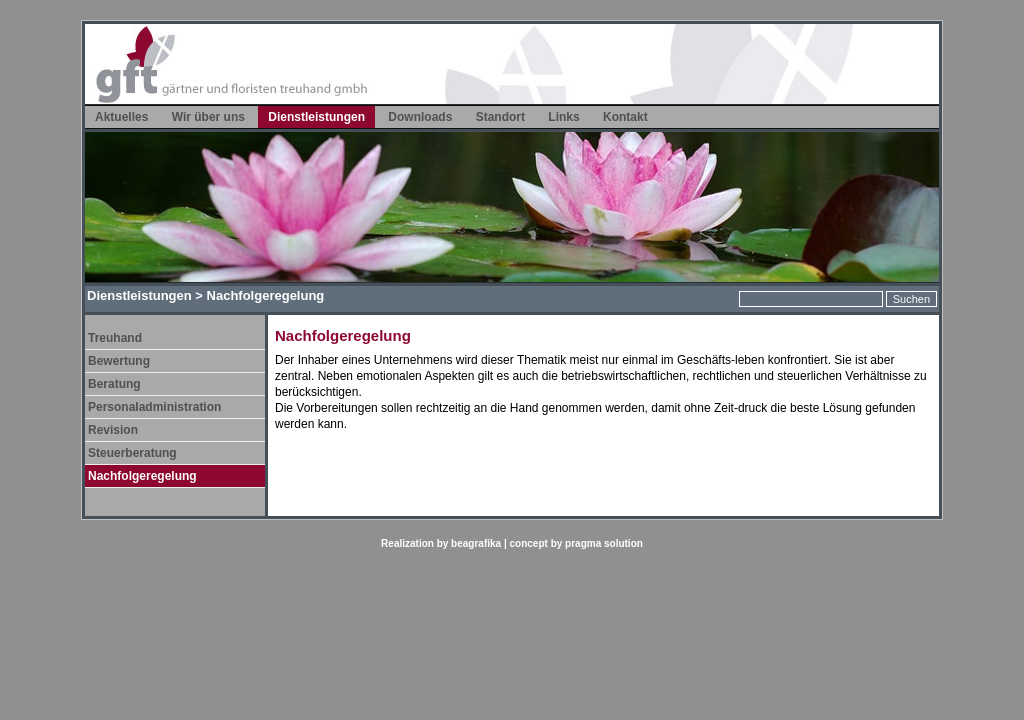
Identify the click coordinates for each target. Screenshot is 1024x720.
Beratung (114, 384)
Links (563, 117)
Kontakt (625, 117)
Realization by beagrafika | (445, 543)
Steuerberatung (132, 453)
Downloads (420, 117)
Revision (113, 430)
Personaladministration (154, 407)
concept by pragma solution (576, 543)
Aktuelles (121, 117)
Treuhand (115, 338)
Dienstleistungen (316, 117)
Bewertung (119, 361)
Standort (500, 117)
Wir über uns (208, 117)
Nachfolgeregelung (142, 476)
